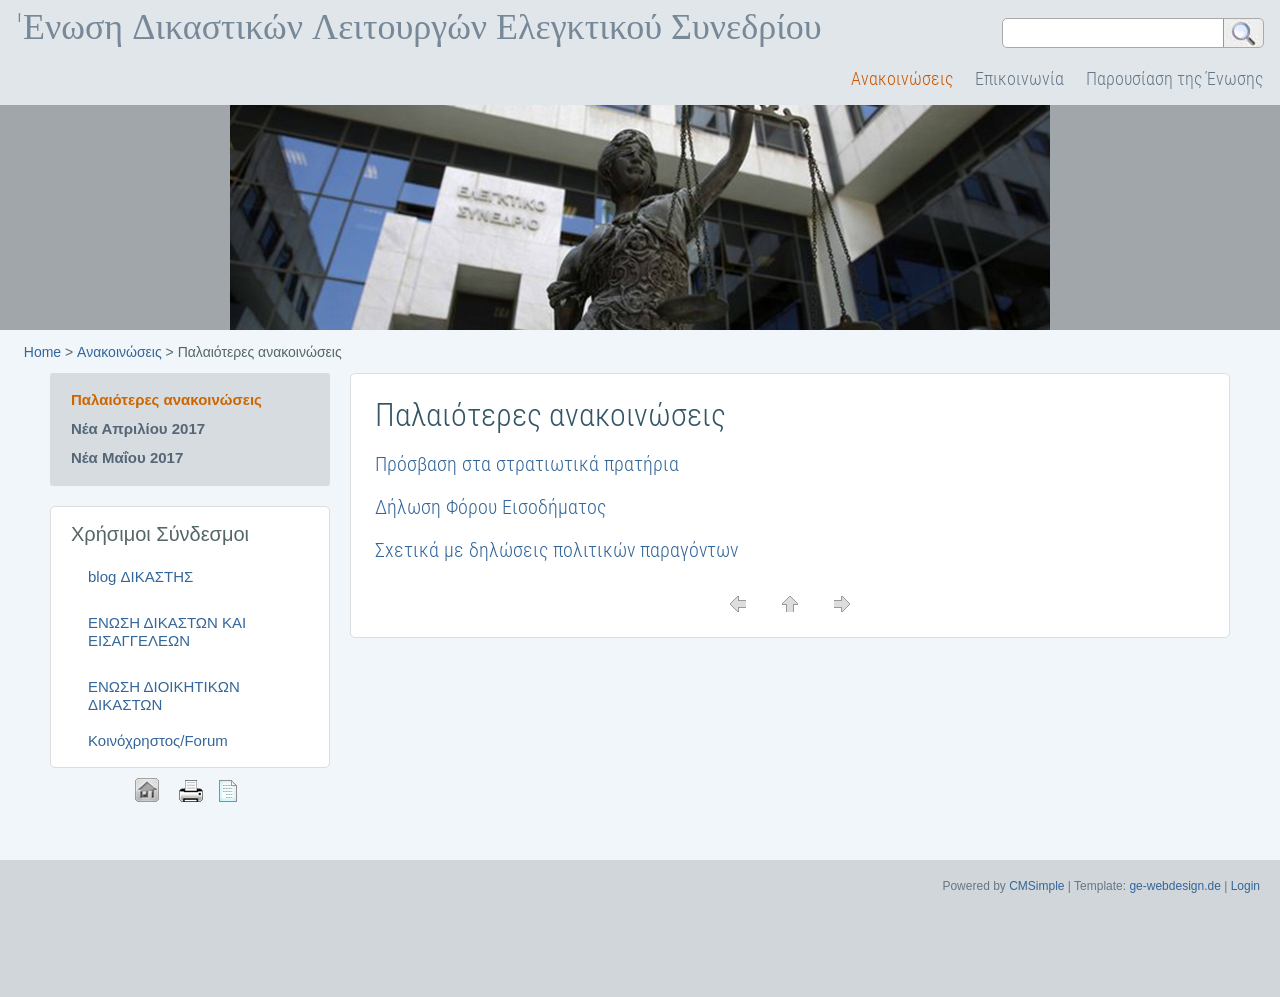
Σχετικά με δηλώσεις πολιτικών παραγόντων (556, 550)
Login (1245, 886)
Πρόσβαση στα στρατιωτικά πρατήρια (527, 464)
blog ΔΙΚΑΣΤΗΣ (140, 576)
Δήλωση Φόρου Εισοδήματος (490, 507)
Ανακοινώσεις (902, 78)
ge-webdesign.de (1174, 886)
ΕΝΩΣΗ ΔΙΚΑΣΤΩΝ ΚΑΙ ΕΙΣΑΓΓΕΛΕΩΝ (167, 631)
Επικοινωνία (1019, 78)
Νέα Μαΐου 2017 (127, 457)
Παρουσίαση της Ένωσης (1174, 78)
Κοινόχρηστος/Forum (158, 740)
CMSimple (1036, 886)
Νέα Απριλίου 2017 (138, 428)
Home (42, 352)
